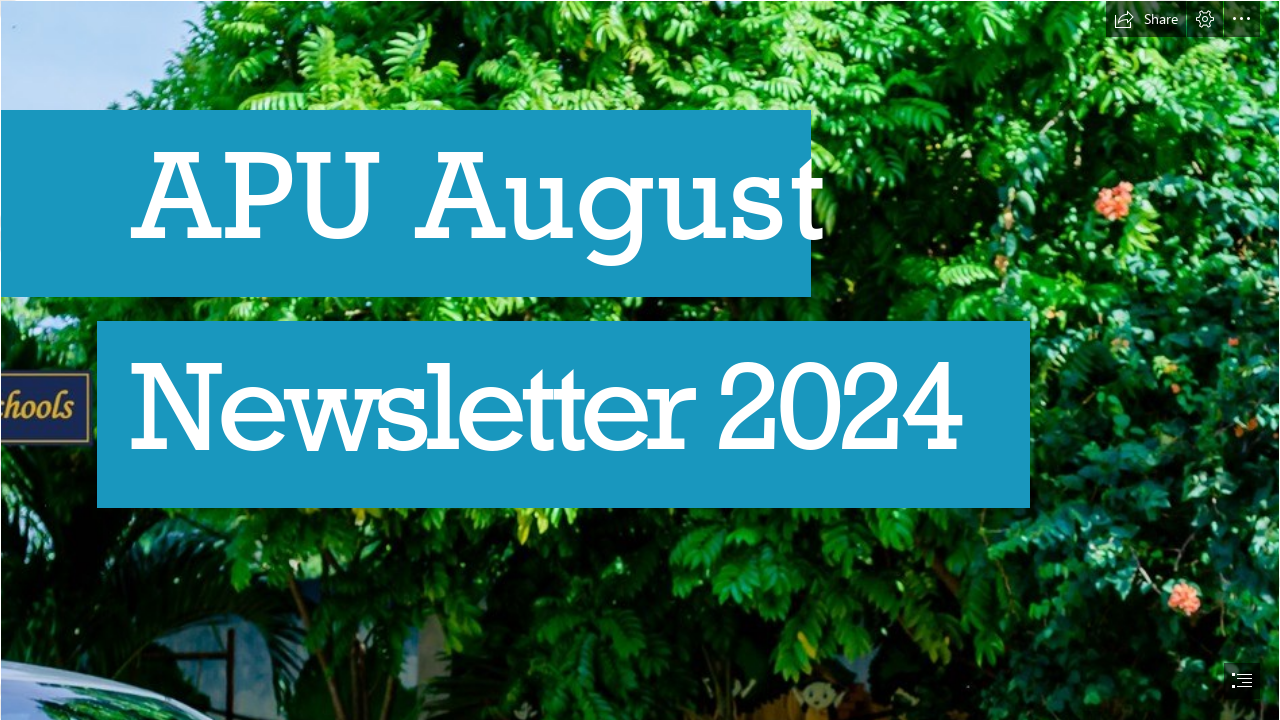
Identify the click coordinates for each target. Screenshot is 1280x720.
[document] (640, 360)
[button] (1146, 19)
